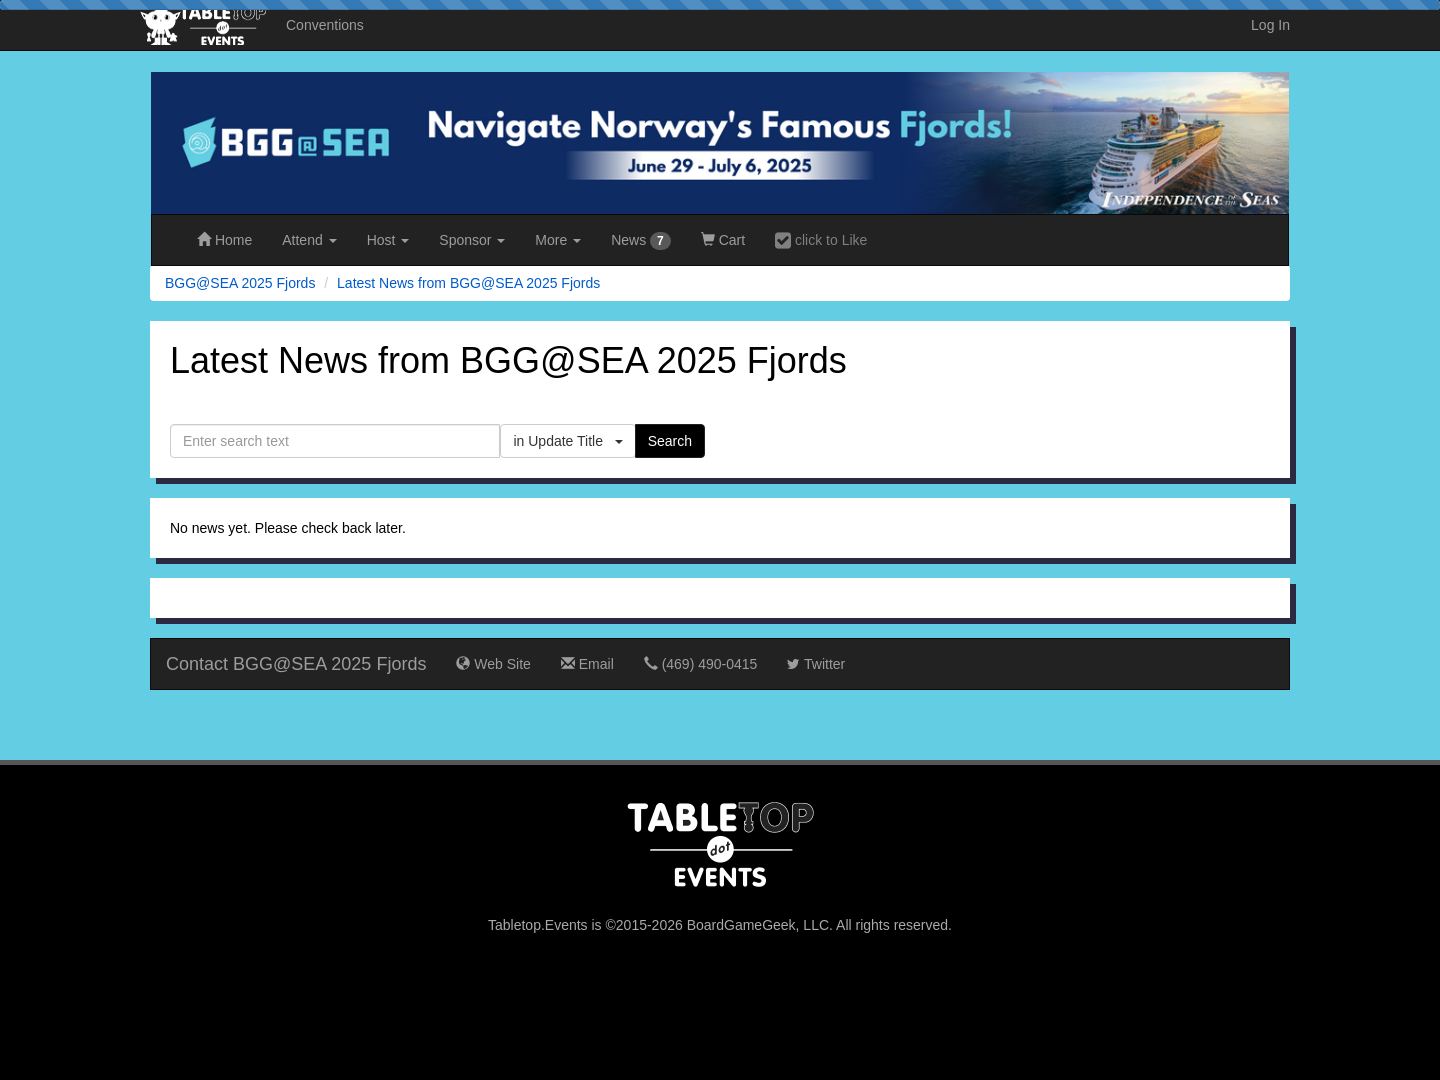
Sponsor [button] (472, 240)
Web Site (493, 664)
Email (587, 664)
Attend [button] (309, 240)
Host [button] (388, 240)
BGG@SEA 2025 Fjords (240, 283)
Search (670, 441)
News (641, 241)
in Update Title (567, 441)
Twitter (816, 664)
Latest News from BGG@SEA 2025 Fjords (468, 283)
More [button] (558, 240)
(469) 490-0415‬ (701, 664)
